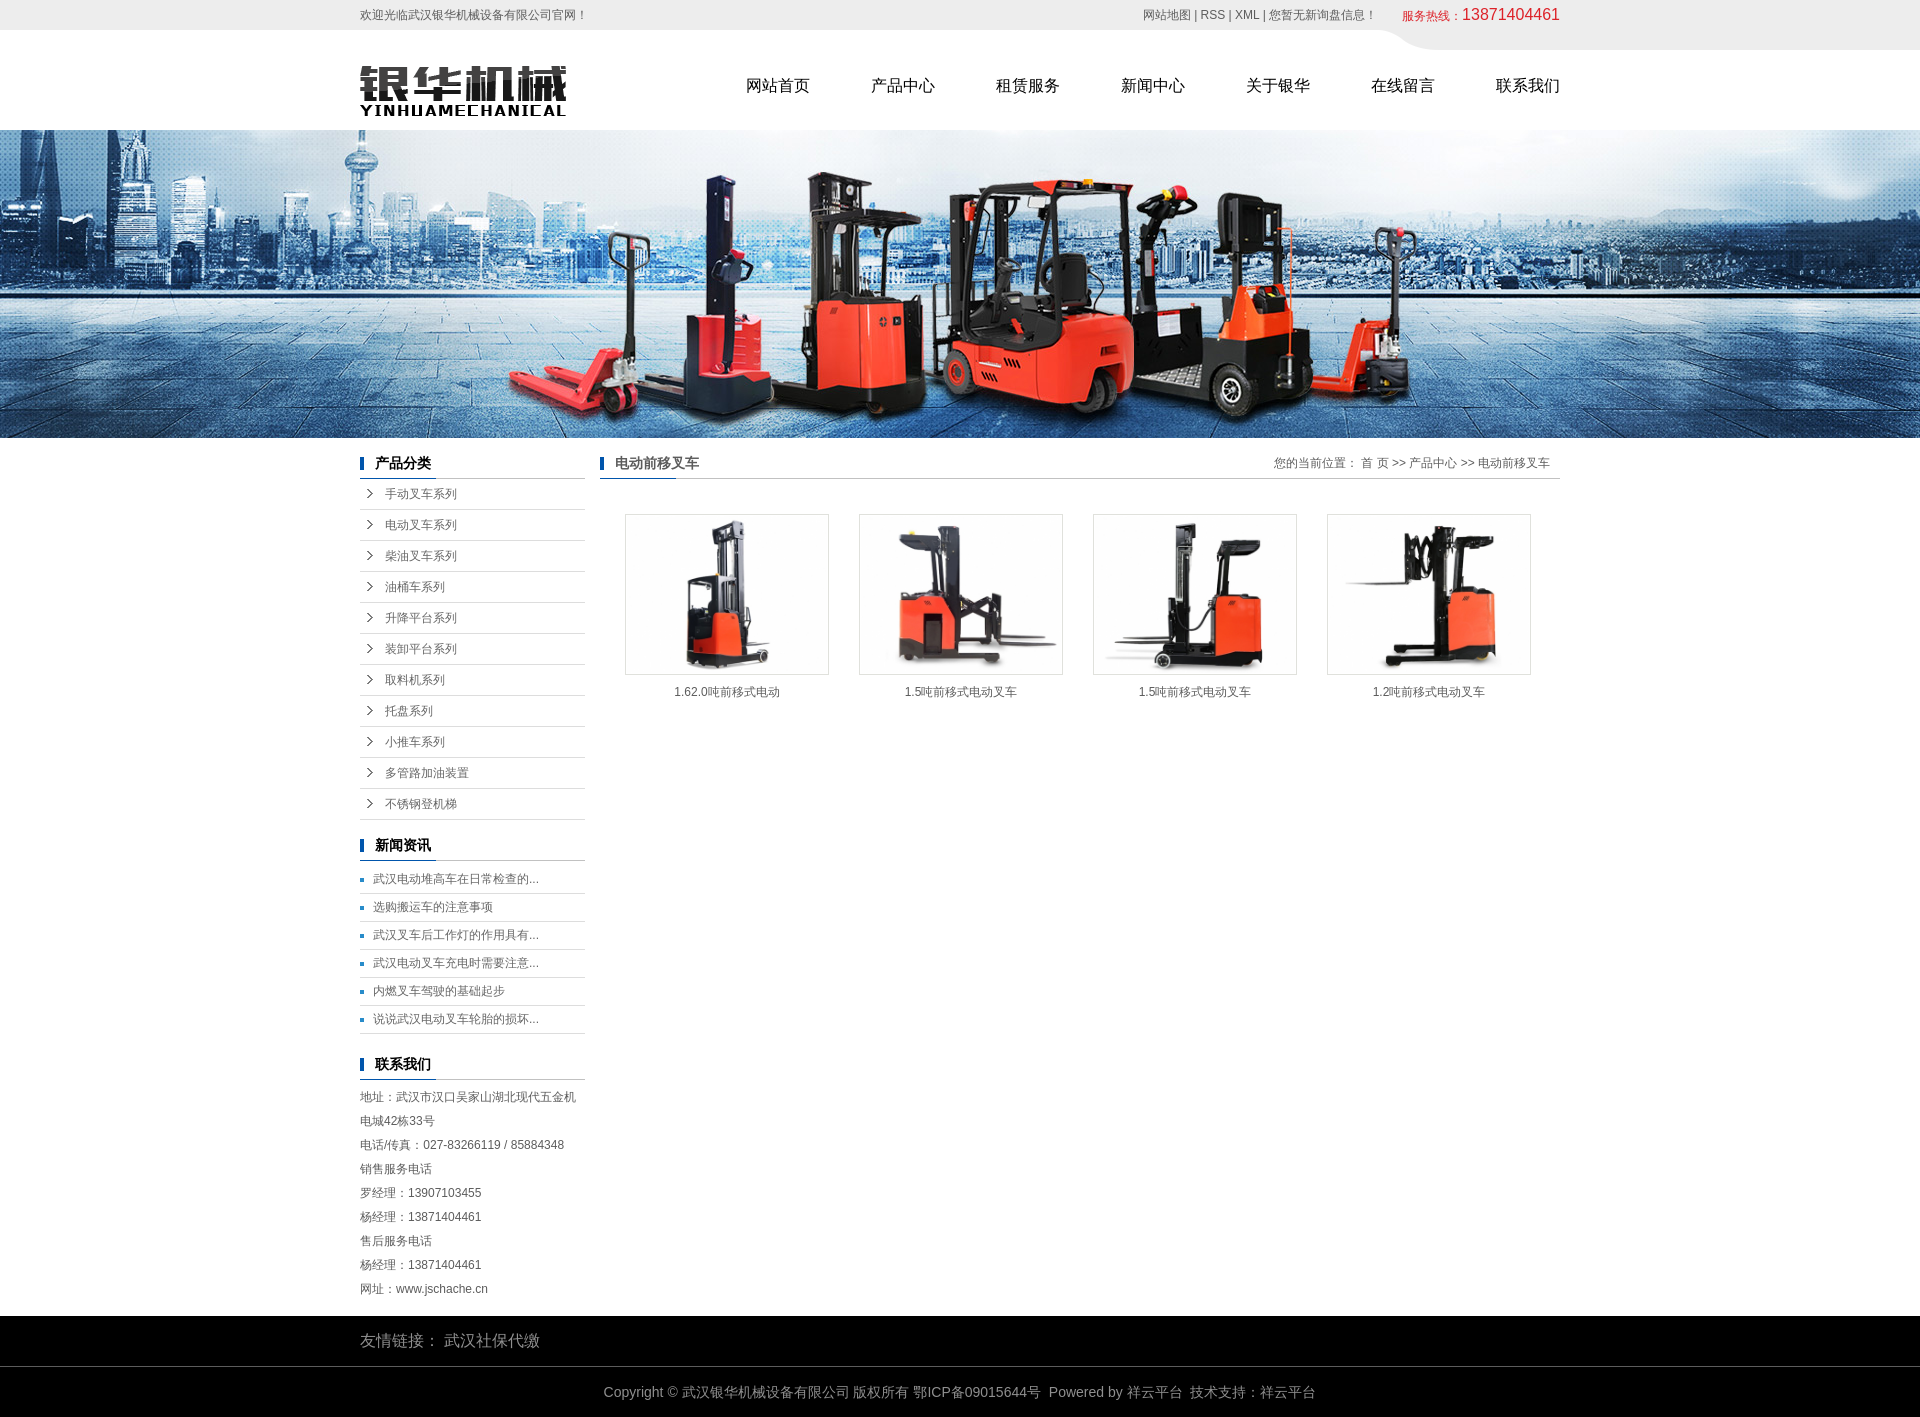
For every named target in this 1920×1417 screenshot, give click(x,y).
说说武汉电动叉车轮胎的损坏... (456, 1019)
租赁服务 (1028, 85)
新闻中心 (1153, 85)
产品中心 (903, 85)
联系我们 (1528, 85)
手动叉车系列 (421, 494)
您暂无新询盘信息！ (1323, 15)
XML (1247, 15)
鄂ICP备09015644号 (977, 1392)
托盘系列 (409, 711)
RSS (1213, 15)
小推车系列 (415, 742)
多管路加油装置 (427, 773)
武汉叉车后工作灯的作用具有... (456, 935)
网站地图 (1167, 15)
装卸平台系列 (421, 649)
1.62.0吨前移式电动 (726, 692)
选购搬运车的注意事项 (433, 907)
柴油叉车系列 (421, 556)
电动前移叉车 (1514, 463)
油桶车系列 (415, 587)
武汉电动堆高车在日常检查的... (456, 879)
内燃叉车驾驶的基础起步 (439, 991)
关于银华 (1278, 85)
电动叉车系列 (421, 525)
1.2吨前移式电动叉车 (1429, 692)
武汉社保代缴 (492, 1340)
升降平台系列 (421, 618)
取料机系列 (415, 680)
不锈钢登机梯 (421, 804)
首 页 (1374, 463)
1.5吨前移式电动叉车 (961, 692)
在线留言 (1403, 85)
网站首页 (778, 85)
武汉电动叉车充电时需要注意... (456, 963)
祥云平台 (1155, 1392)
